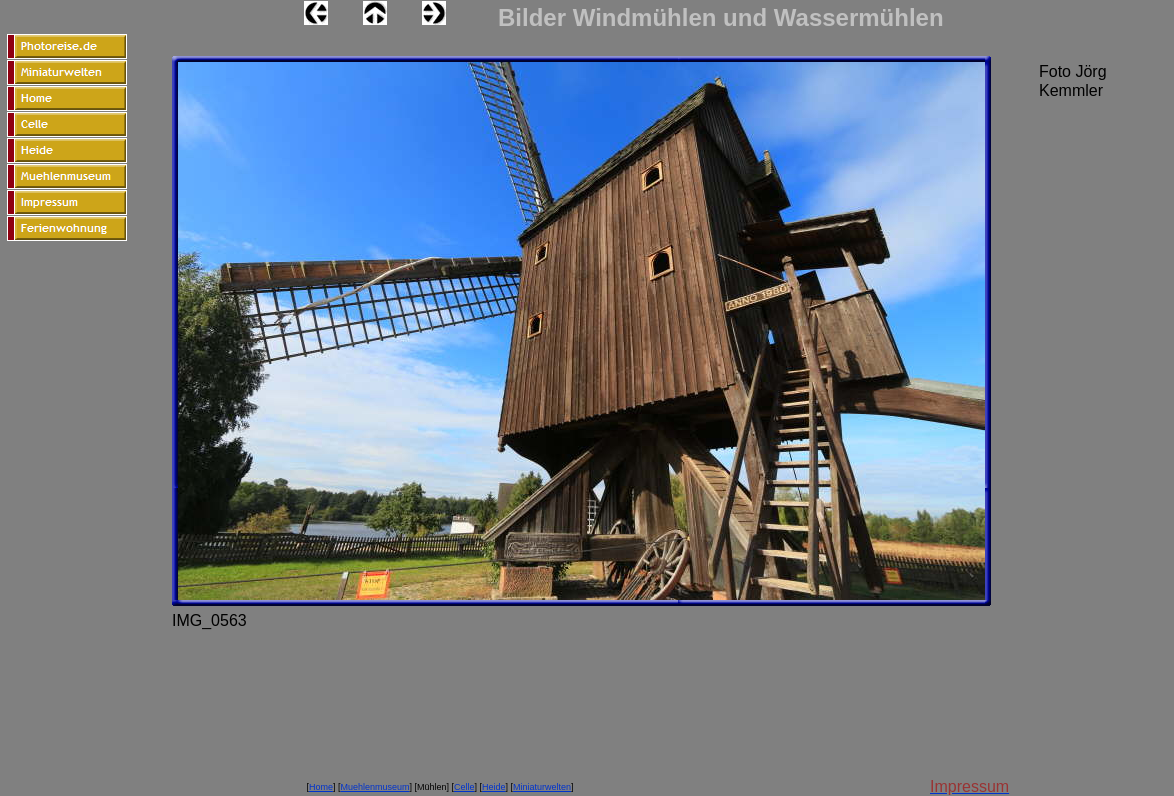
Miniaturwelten (542, 787)
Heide (494, 787)
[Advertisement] (66, 465)
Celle (464, 787)
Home (321, 787)
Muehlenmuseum (374, 787)
